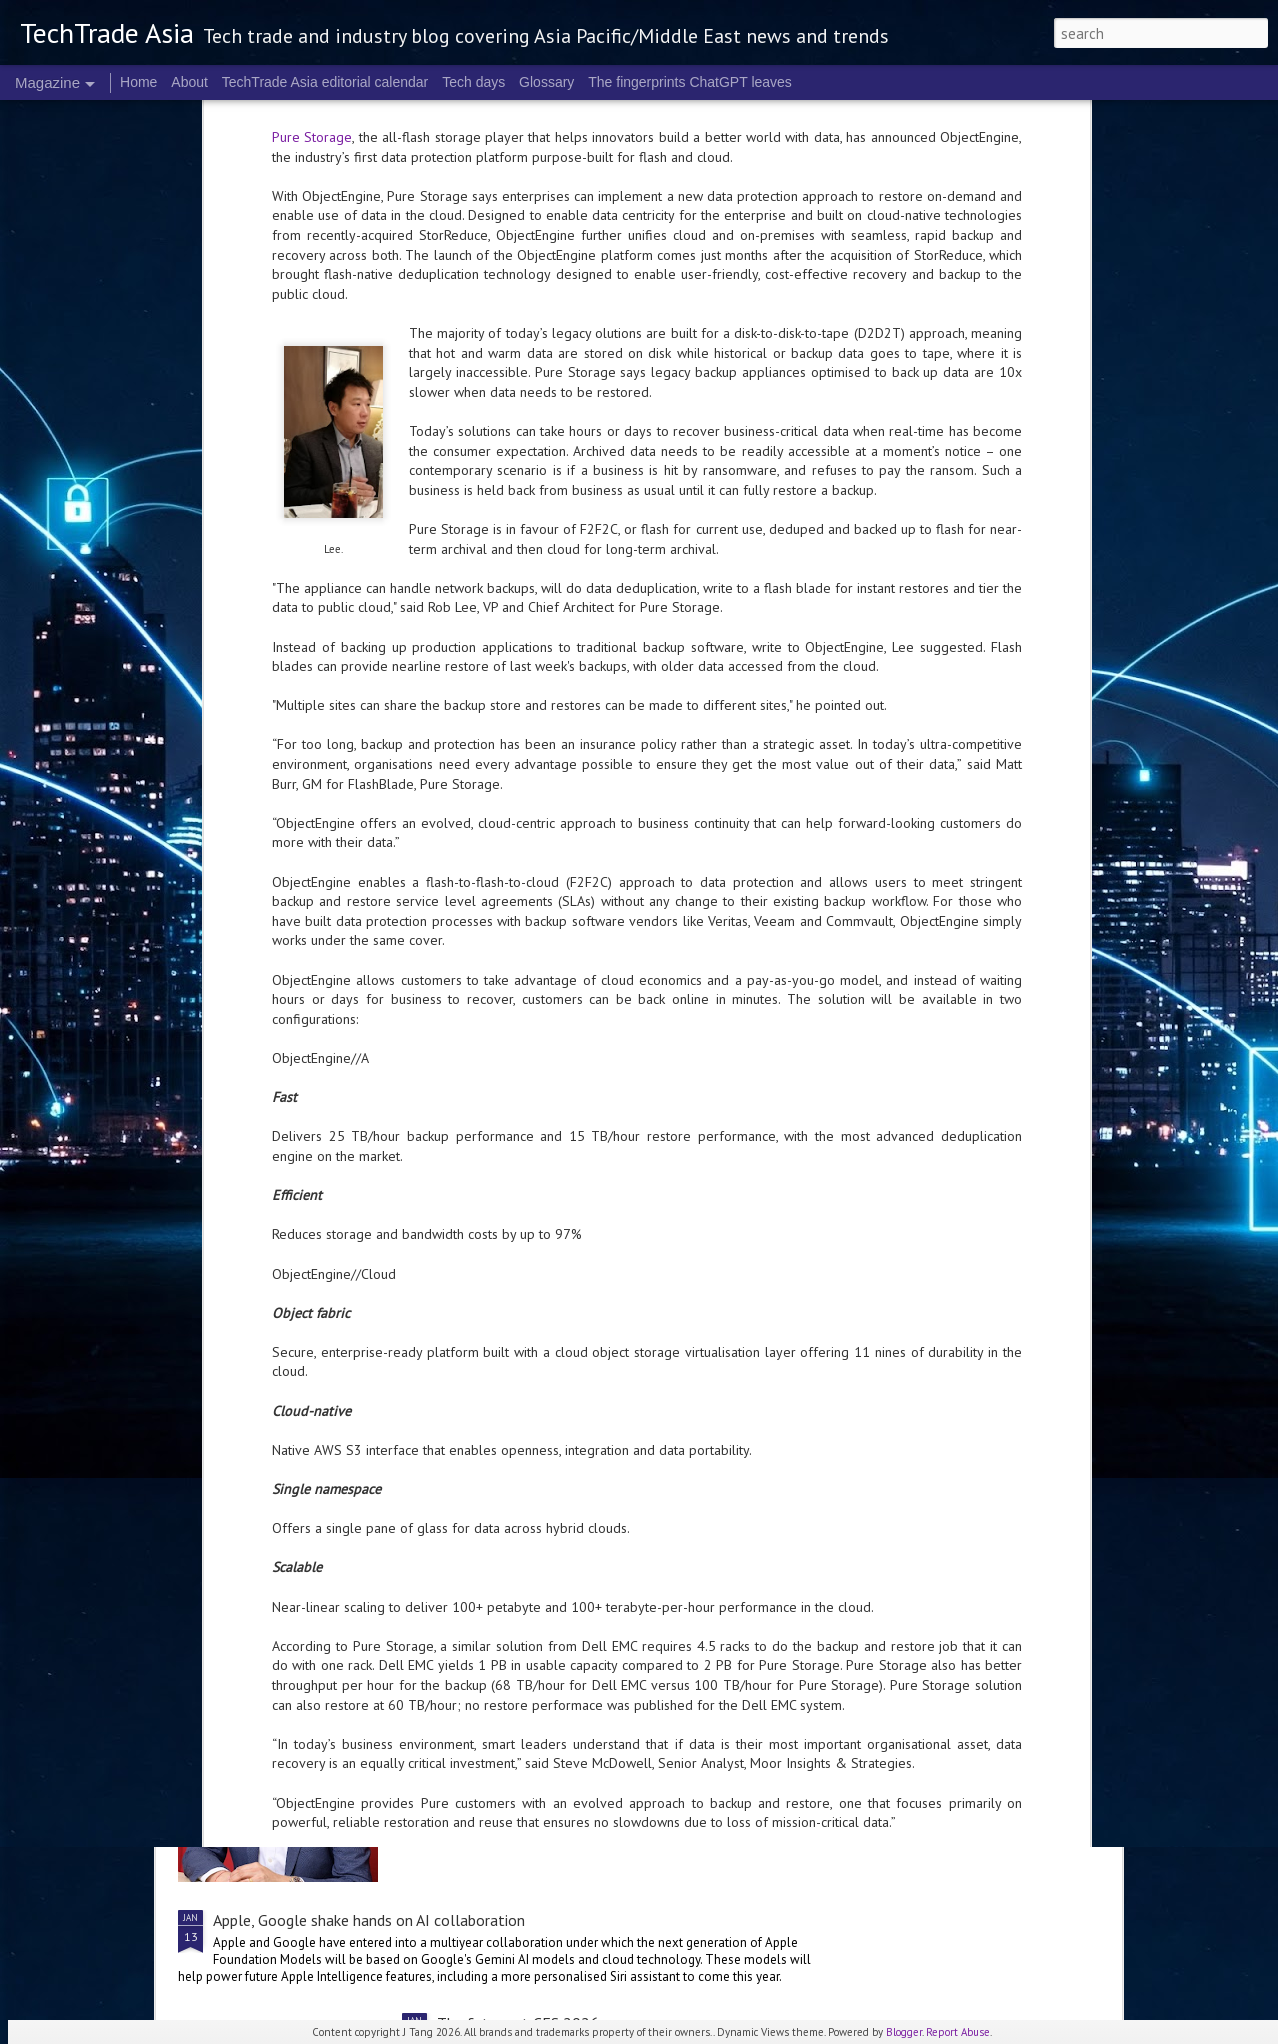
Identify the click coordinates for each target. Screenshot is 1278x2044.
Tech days (473, 82)
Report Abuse (958, 2032)
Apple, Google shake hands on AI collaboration (369, 1920)
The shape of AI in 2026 (517, 1692)
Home (138, 82)
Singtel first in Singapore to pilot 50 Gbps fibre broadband (406, 1538)
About (189, 82)
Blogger (904, 2032)
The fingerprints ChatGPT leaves (690, 82)
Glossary (546, 82)
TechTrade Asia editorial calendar (325, 82)
